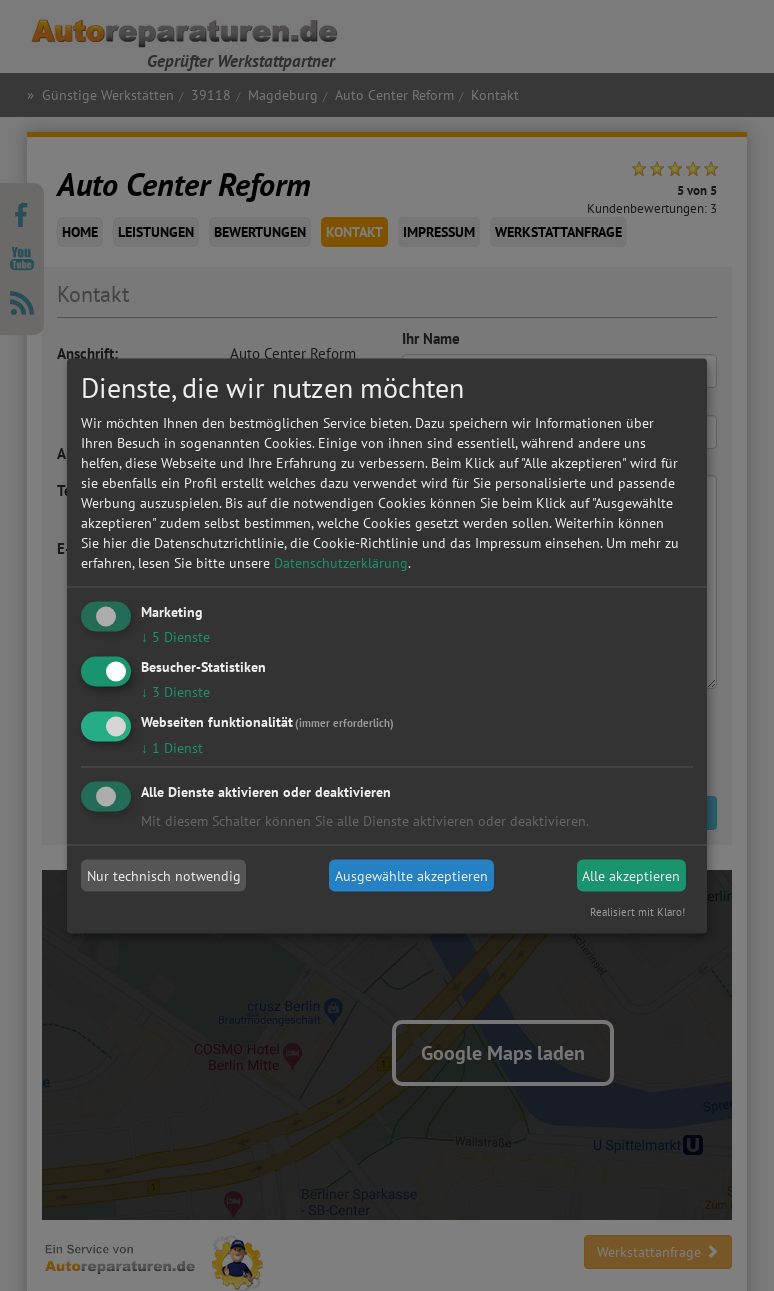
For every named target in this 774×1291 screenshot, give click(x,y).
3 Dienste (175, 691)
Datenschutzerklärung (341, 563)
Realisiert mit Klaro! (637, 911)
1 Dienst (172, 747)
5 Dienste (175, 637)
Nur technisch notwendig (164, 876)
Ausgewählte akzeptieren (411, 876)
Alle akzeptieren (631, 876)
